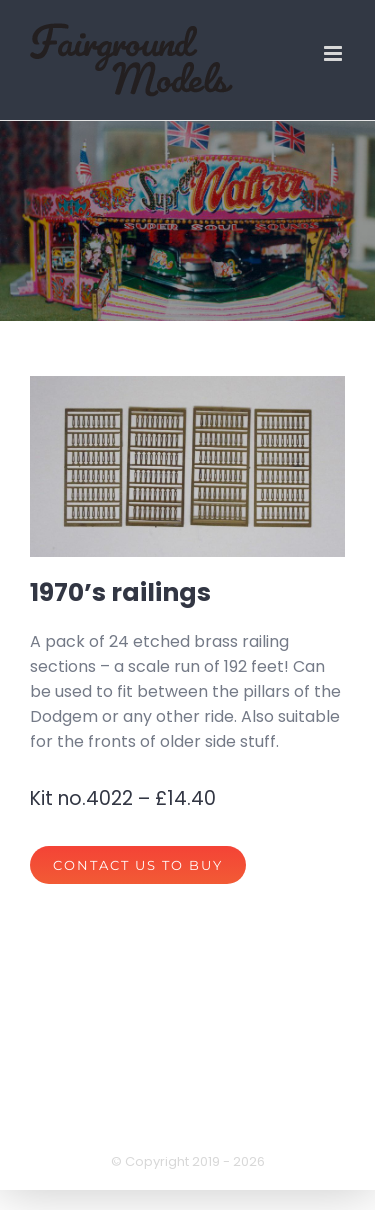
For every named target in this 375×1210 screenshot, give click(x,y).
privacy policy (96, 1118)
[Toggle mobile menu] (334, 53)
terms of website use (252, 1118)
